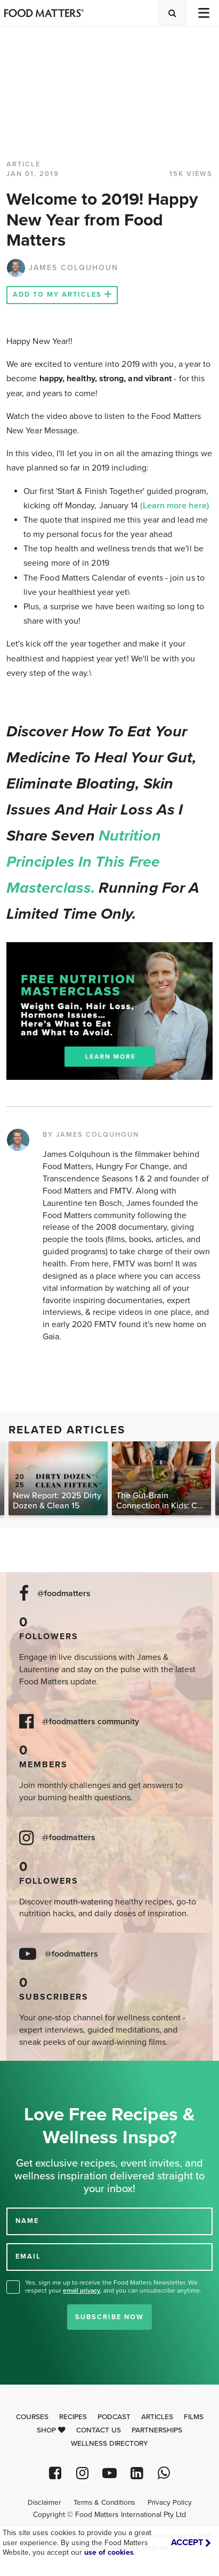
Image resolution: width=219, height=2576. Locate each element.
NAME (27, 2221)
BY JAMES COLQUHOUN (91, 1134)
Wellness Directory (109, 2443)
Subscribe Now (109, 2317)
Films (194, 2417)
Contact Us (98, 2430)
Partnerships (157, 2430)
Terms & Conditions (104, 2502)
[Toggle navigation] (203, 13)
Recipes (73, 2417)
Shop (51, 2430)
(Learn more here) (174, 505)
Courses (32, 2417)
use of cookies (109, 2552)
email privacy (81, 2290)
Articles (157, 2417)
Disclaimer (44, 2502)
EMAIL (28, 2256)
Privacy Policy (170, 2502)
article (23, 164)
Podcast (114, 2417)
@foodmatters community (90, 1721)
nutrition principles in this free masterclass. (83, 862)
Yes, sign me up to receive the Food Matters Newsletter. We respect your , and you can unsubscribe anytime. (113, 2286)
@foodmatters (64, 1593)
